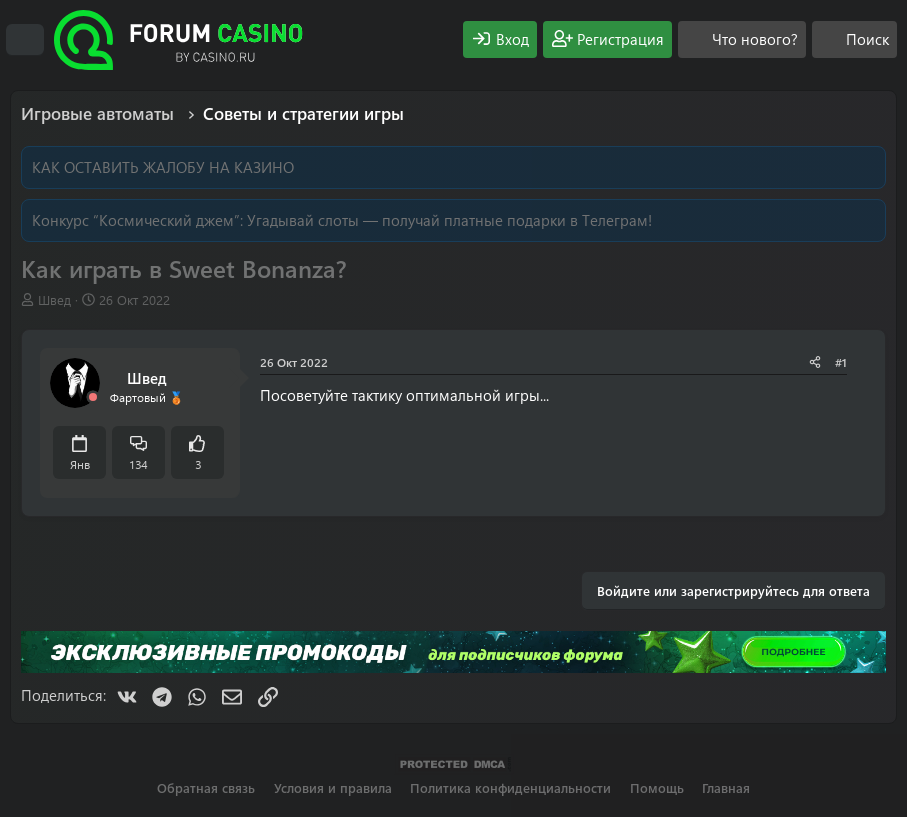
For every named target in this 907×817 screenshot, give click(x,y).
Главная (726, 787)
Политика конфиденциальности (510, 787)
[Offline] (93, 397)
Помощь (657, 787)
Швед (54, 299)
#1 (841, 362)
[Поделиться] (815, 362)
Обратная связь (206, 787)
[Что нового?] (742, 39)
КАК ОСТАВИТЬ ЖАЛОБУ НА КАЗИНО (163, 167)
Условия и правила (333, 787)
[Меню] (25, 40)
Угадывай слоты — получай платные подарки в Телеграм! (449, 220)
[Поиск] (854, 39)
